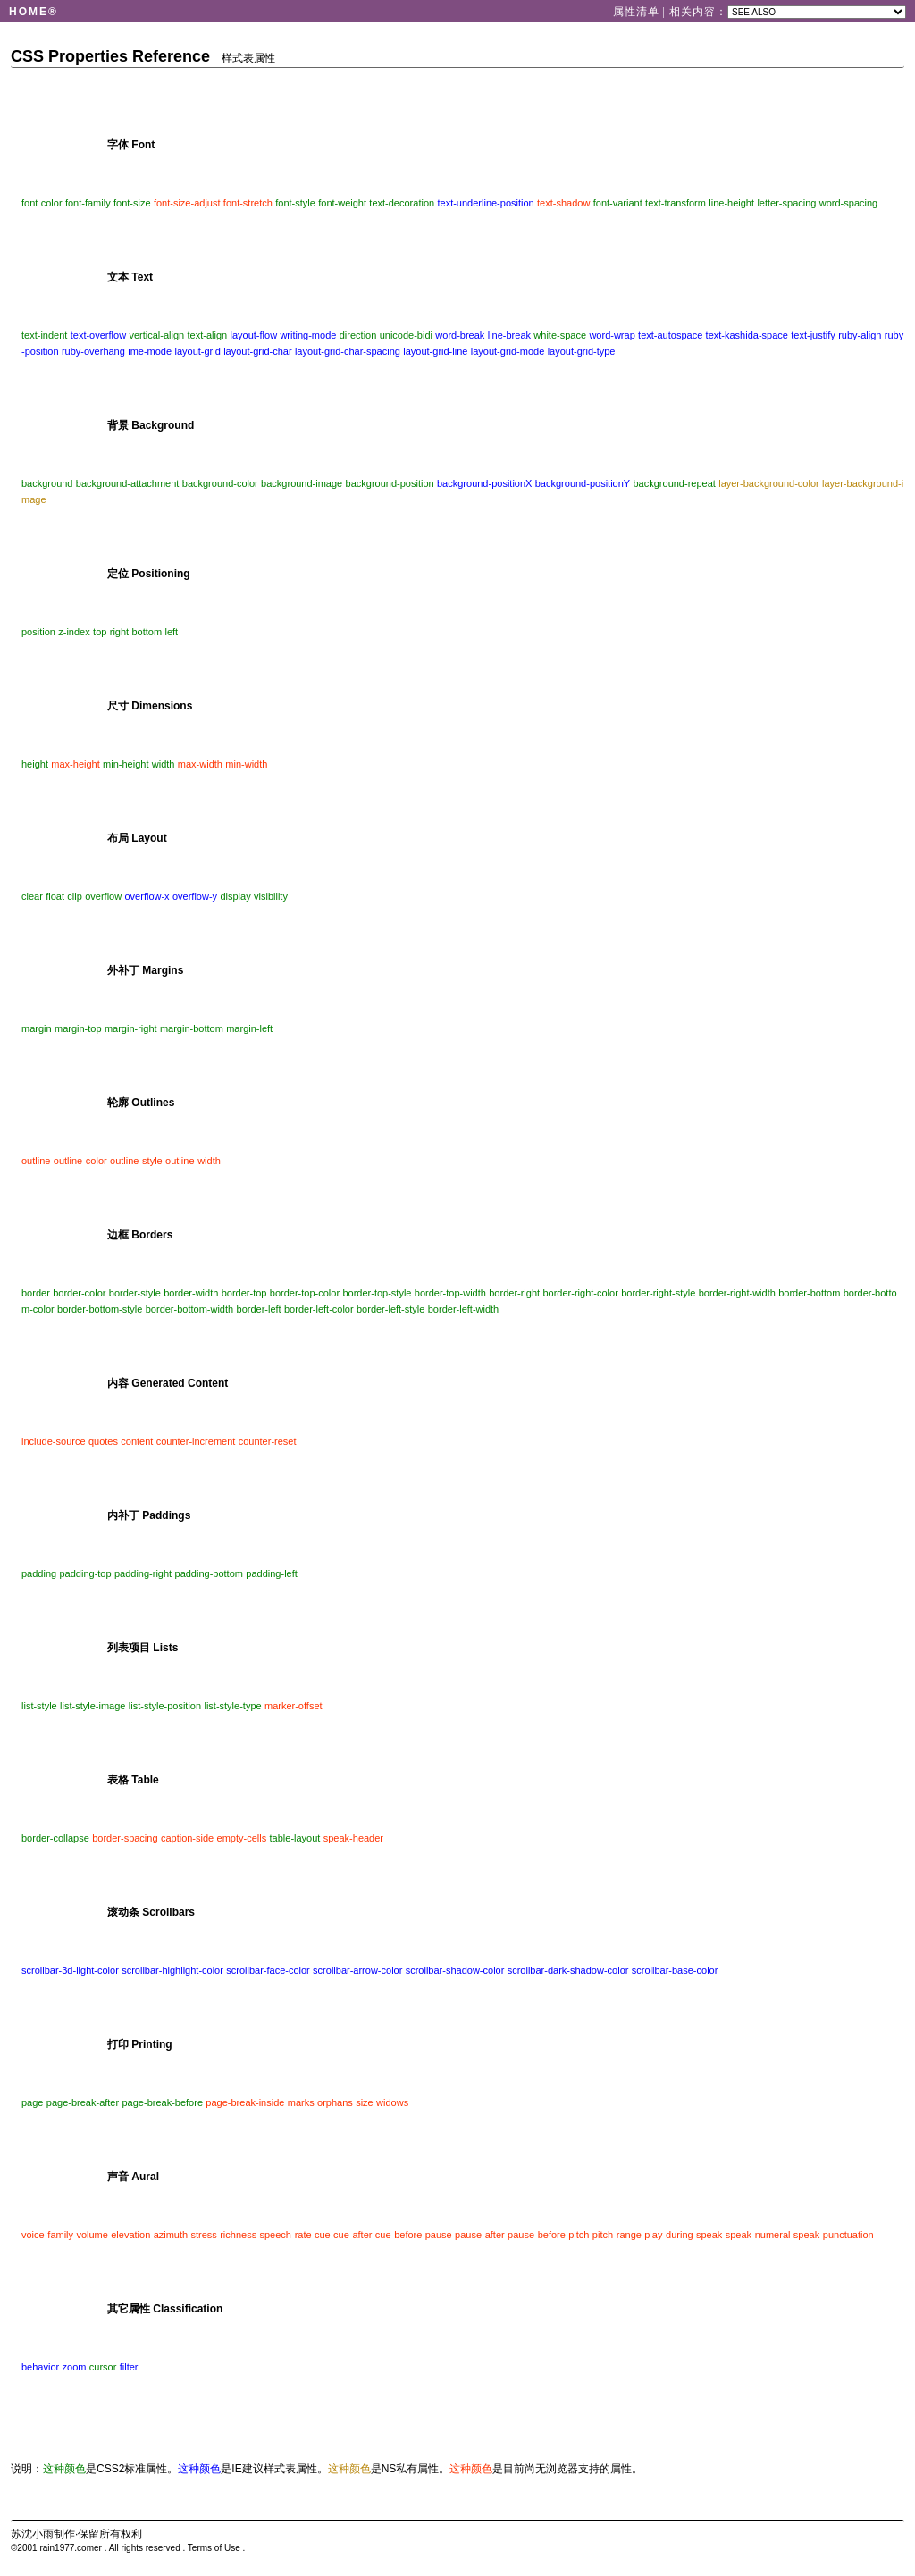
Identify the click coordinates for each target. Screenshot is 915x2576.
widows (392, 2102)
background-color (220, 483)
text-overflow (98, 335)
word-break (459, 335)
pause (438, 2234)
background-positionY (582, 483)
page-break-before (163, 2102)
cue (323, 2234)
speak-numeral (758, 2234)
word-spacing (848, 202)
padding (38, 1573)
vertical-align (156, 335)
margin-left (249, 1028)
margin (36, 1028)
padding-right (143, 1573)
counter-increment (196, 1441)
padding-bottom (209, 1573)
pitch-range (617, 2234)
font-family (88, 202)
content (137, 1441)
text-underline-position (485, 202)
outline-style (136, 1160)
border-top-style (376, 1293)
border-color (79, 1293)
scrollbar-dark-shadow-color (568, 1970)
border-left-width (463, 1309)
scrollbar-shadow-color (455, 1970)
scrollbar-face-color (268, 1970)
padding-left (272, 1573)
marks (301, 2102)
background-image (301, 483)
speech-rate (286, 2234)
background (47, 483)
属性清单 (638, 11)
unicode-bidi (406, 335)
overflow (103, 896)
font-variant (617, 202)
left (171, 631)
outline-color (80, 1160)
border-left (259, 1309)
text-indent (44, 335)
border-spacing (124, 1838)
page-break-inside (245, 2102)
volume (91, 2234)
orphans (335, 2102)
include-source (53, 1441)
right (119, 631)
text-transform (675, 202)
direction (358, 335)
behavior (40, 2367)
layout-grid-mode (508, 351)
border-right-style (658, 1293)
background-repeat (675, 483)
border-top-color (305, 1293)
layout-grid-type (582, 351)
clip (74, 896)
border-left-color (319, 1309)
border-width (191, 1293)
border (35, 1293)
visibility (271, 896)
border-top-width (450, 1293)
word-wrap (611, 335)
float (55, 896)
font (29, 202)
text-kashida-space (747, 335)
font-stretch (248, 202)
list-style (39, 1705)
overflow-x (147, 896)
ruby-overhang (93, 351)
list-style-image (92, 1705)
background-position (390, 483)
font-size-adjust (187, 202)
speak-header (353, 1838)
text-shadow (563, 202)
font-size (132, 202)
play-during (668, 2234)
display (235, 896)
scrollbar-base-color (675, 1970)
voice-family (47, 2234)
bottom (146, 631)
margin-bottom (191, 1028)
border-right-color (579, 1293)
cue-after (352, 2234)
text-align (208, 335)
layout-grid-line (435, 351)
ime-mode (150, 351)
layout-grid (197, 351)
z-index (73, 631)
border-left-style (390, 1309)
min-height (125, 764)
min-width (246, 764)
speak (709, 2234)
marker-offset (293, 1705)
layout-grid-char (257, 351)
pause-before (537, 2234)
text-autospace (670, 335)
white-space (559, 335)
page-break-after (82, 2102)
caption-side (187, 1838)
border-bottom (809, 1293)
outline (35, 1160)
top (99, 631)
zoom (75, 2367)
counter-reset (268, 1441)
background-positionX (484, 483)
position (38, 631)
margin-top (78, 1028)
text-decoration (401, 202)
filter (129, 2367)
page (32, 2102)
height (34, 764)
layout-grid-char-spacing (347, 351)
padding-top (86, 1573)
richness (238, 2234)
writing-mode (308, 335)
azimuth (171, 2234)
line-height (731, 202)
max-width (200, 764)
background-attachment (128, 483)
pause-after (480, 2234)
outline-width (193, 1160)
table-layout (295, 1838)
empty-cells (242, 1838)
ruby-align (859, 335)
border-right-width (737, 1293)
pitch (578, 2234)
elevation (130, 2234)
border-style (135, 1293)
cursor (103, 2367)
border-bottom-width (189, 1309)
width (163, 764)
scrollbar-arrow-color (357, 1970)
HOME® (33, 11)
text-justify (813, 335)
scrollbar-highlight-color (172, 1970)
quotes (103, 1441)
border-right (514, 1293)
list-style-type (232, 1705)
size (365, 2102)
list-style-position (165, 1705)
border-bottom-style (99, 1309)
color (52, 202)
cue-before (399, 2234)
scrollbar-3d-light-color (70, 1970)
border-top (244, 1293)
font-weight (342, 202)
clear (32, 896)
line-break (509, 335)
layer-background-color (768, 483)
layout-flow (254, 335)
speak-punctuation (833, 2234)
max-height (75, 764)
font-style (295, 202)
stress (204, 2234)
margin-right (131, 1028)
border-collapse (55, 1838)
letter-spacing (786, 202)
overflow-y (194, 896)
